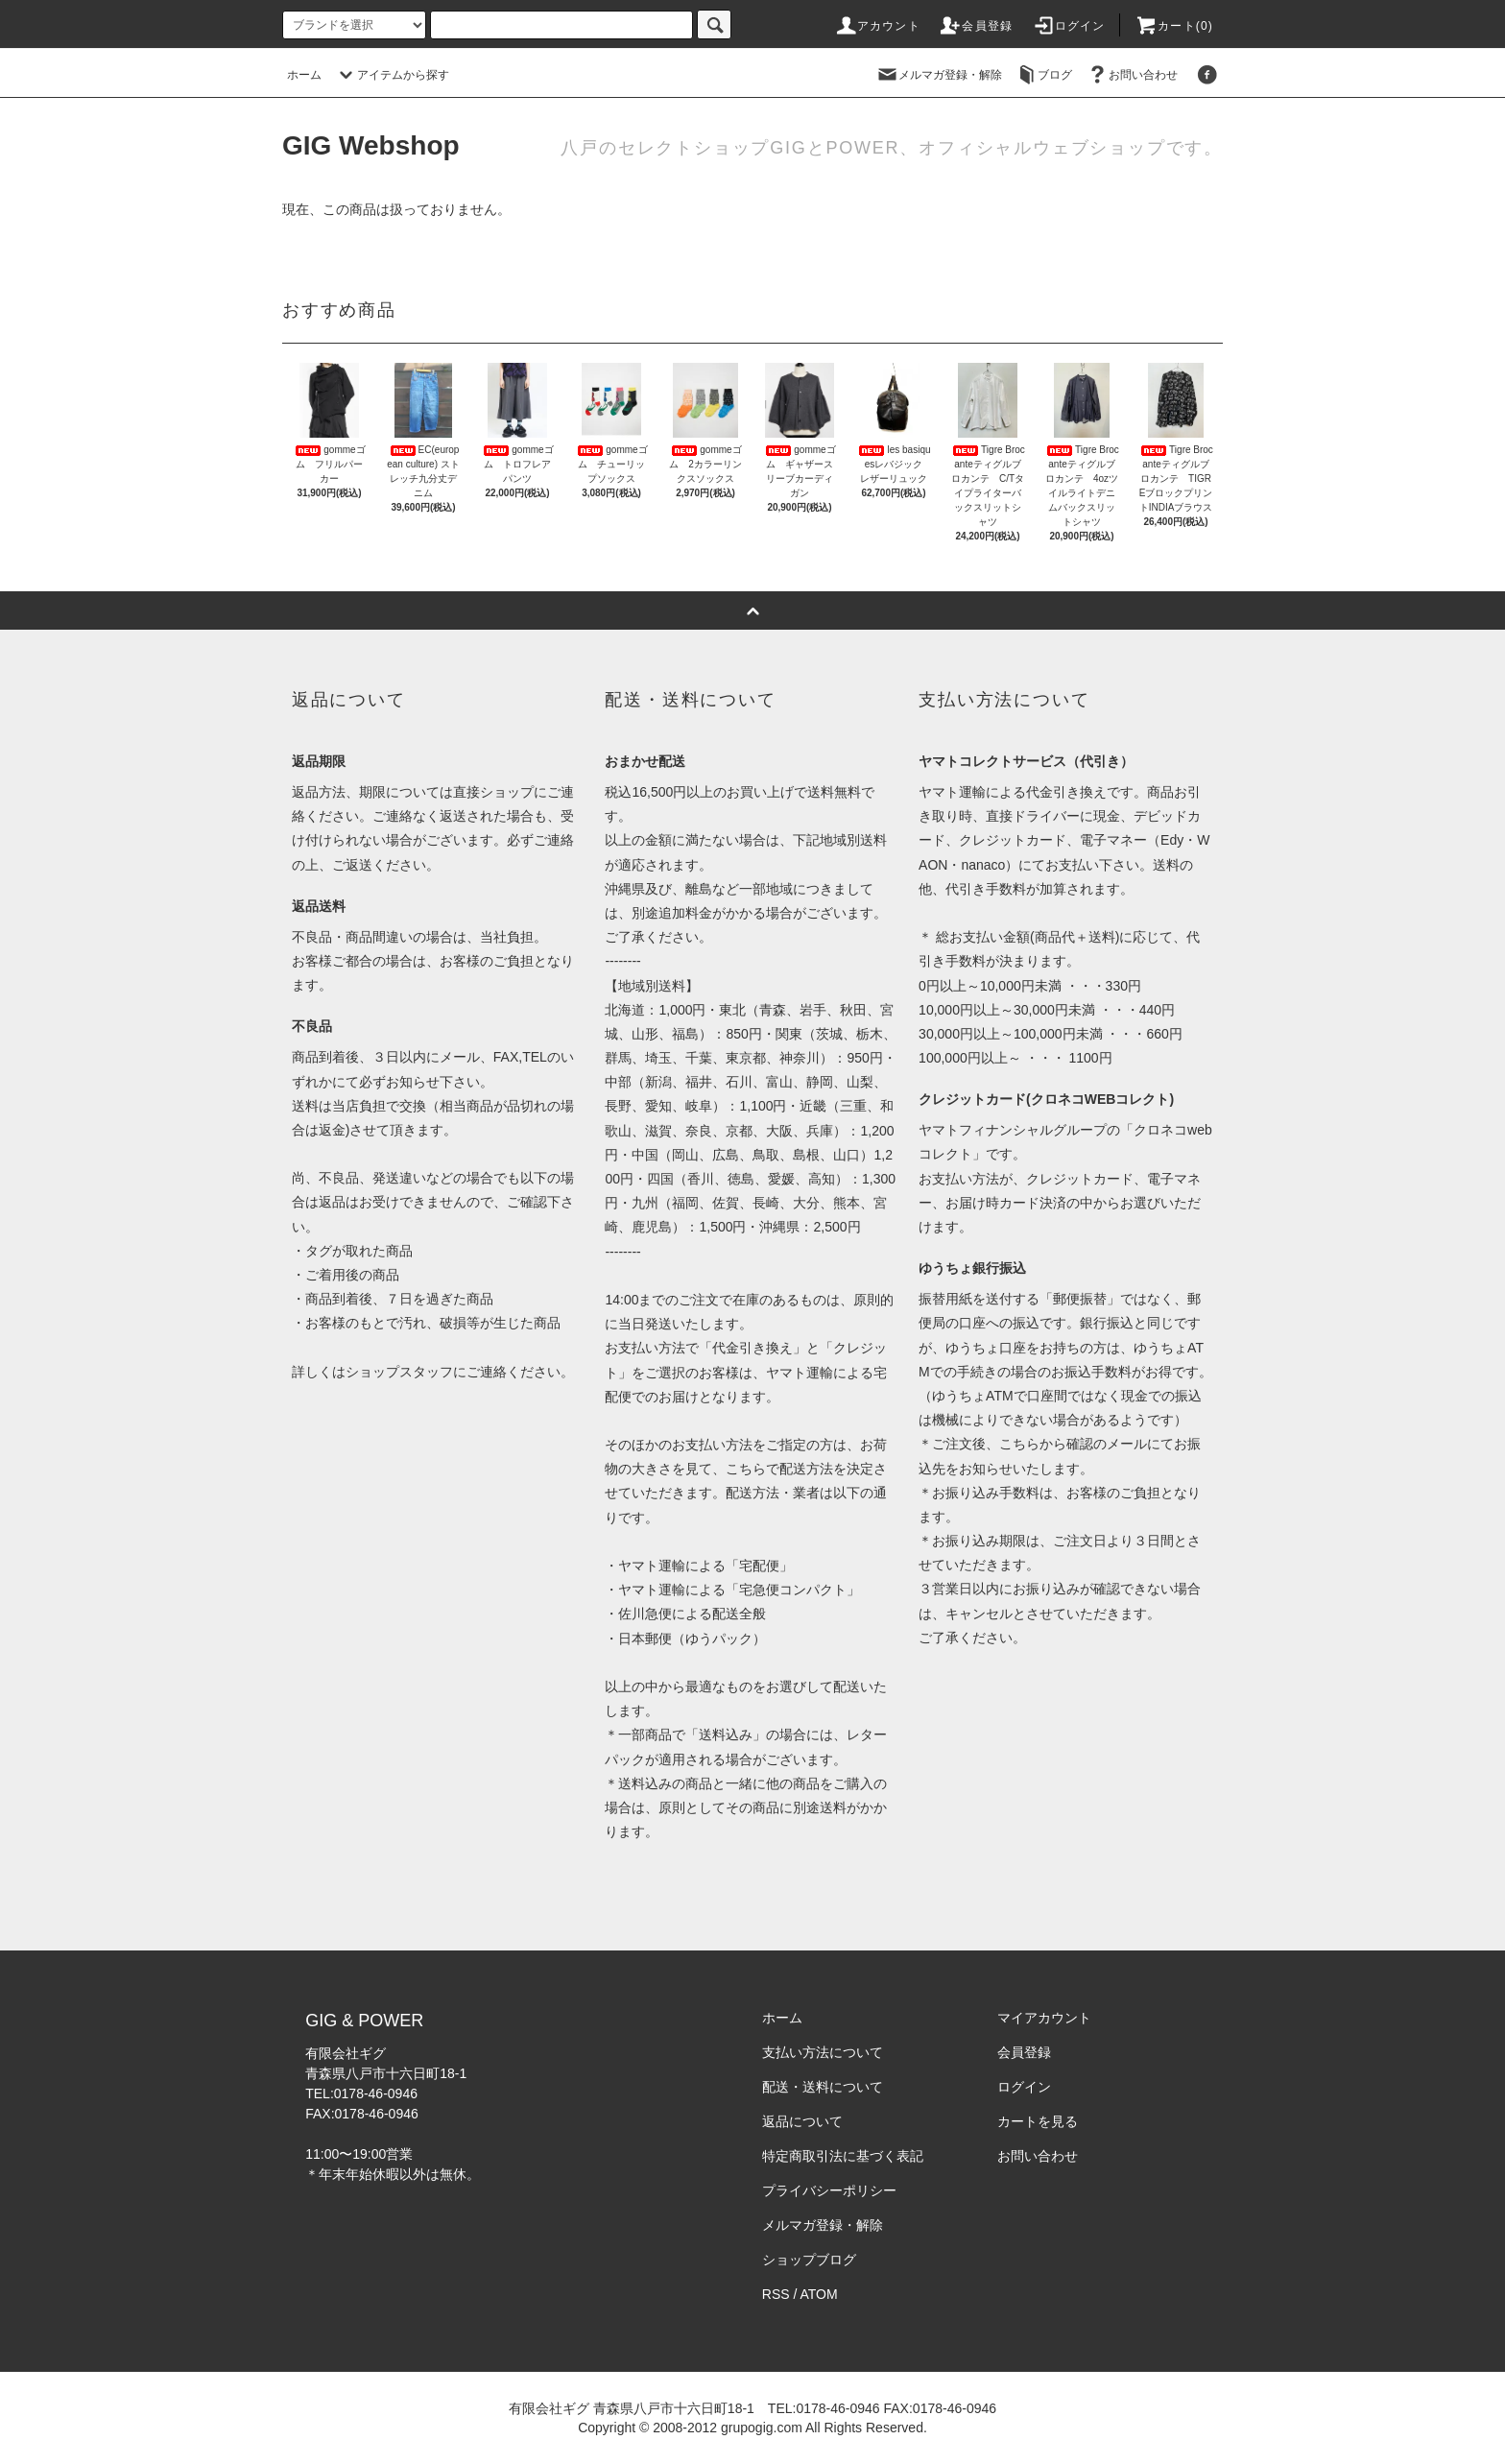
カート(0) (1174, 26)
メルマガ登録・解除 (938, 75)
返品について (802, 2121)
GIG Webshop (371, 145)
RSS (776, 2294)
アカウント (877, 26)
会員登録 (976, 26)
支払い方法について (822, 2052)
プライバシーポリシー (829, 2190)
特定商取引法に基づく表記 (842, 2156)
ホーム (304, 75)
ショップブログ (809, 2259)
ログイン (1069, 26)
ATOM (819, 2294)
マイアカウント (1044, 2017)
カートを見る (1037, 2121)
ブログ (1043, 75)
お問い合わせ (1132, 75)
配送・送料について (822, 2086)
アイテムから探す (391, 75)
